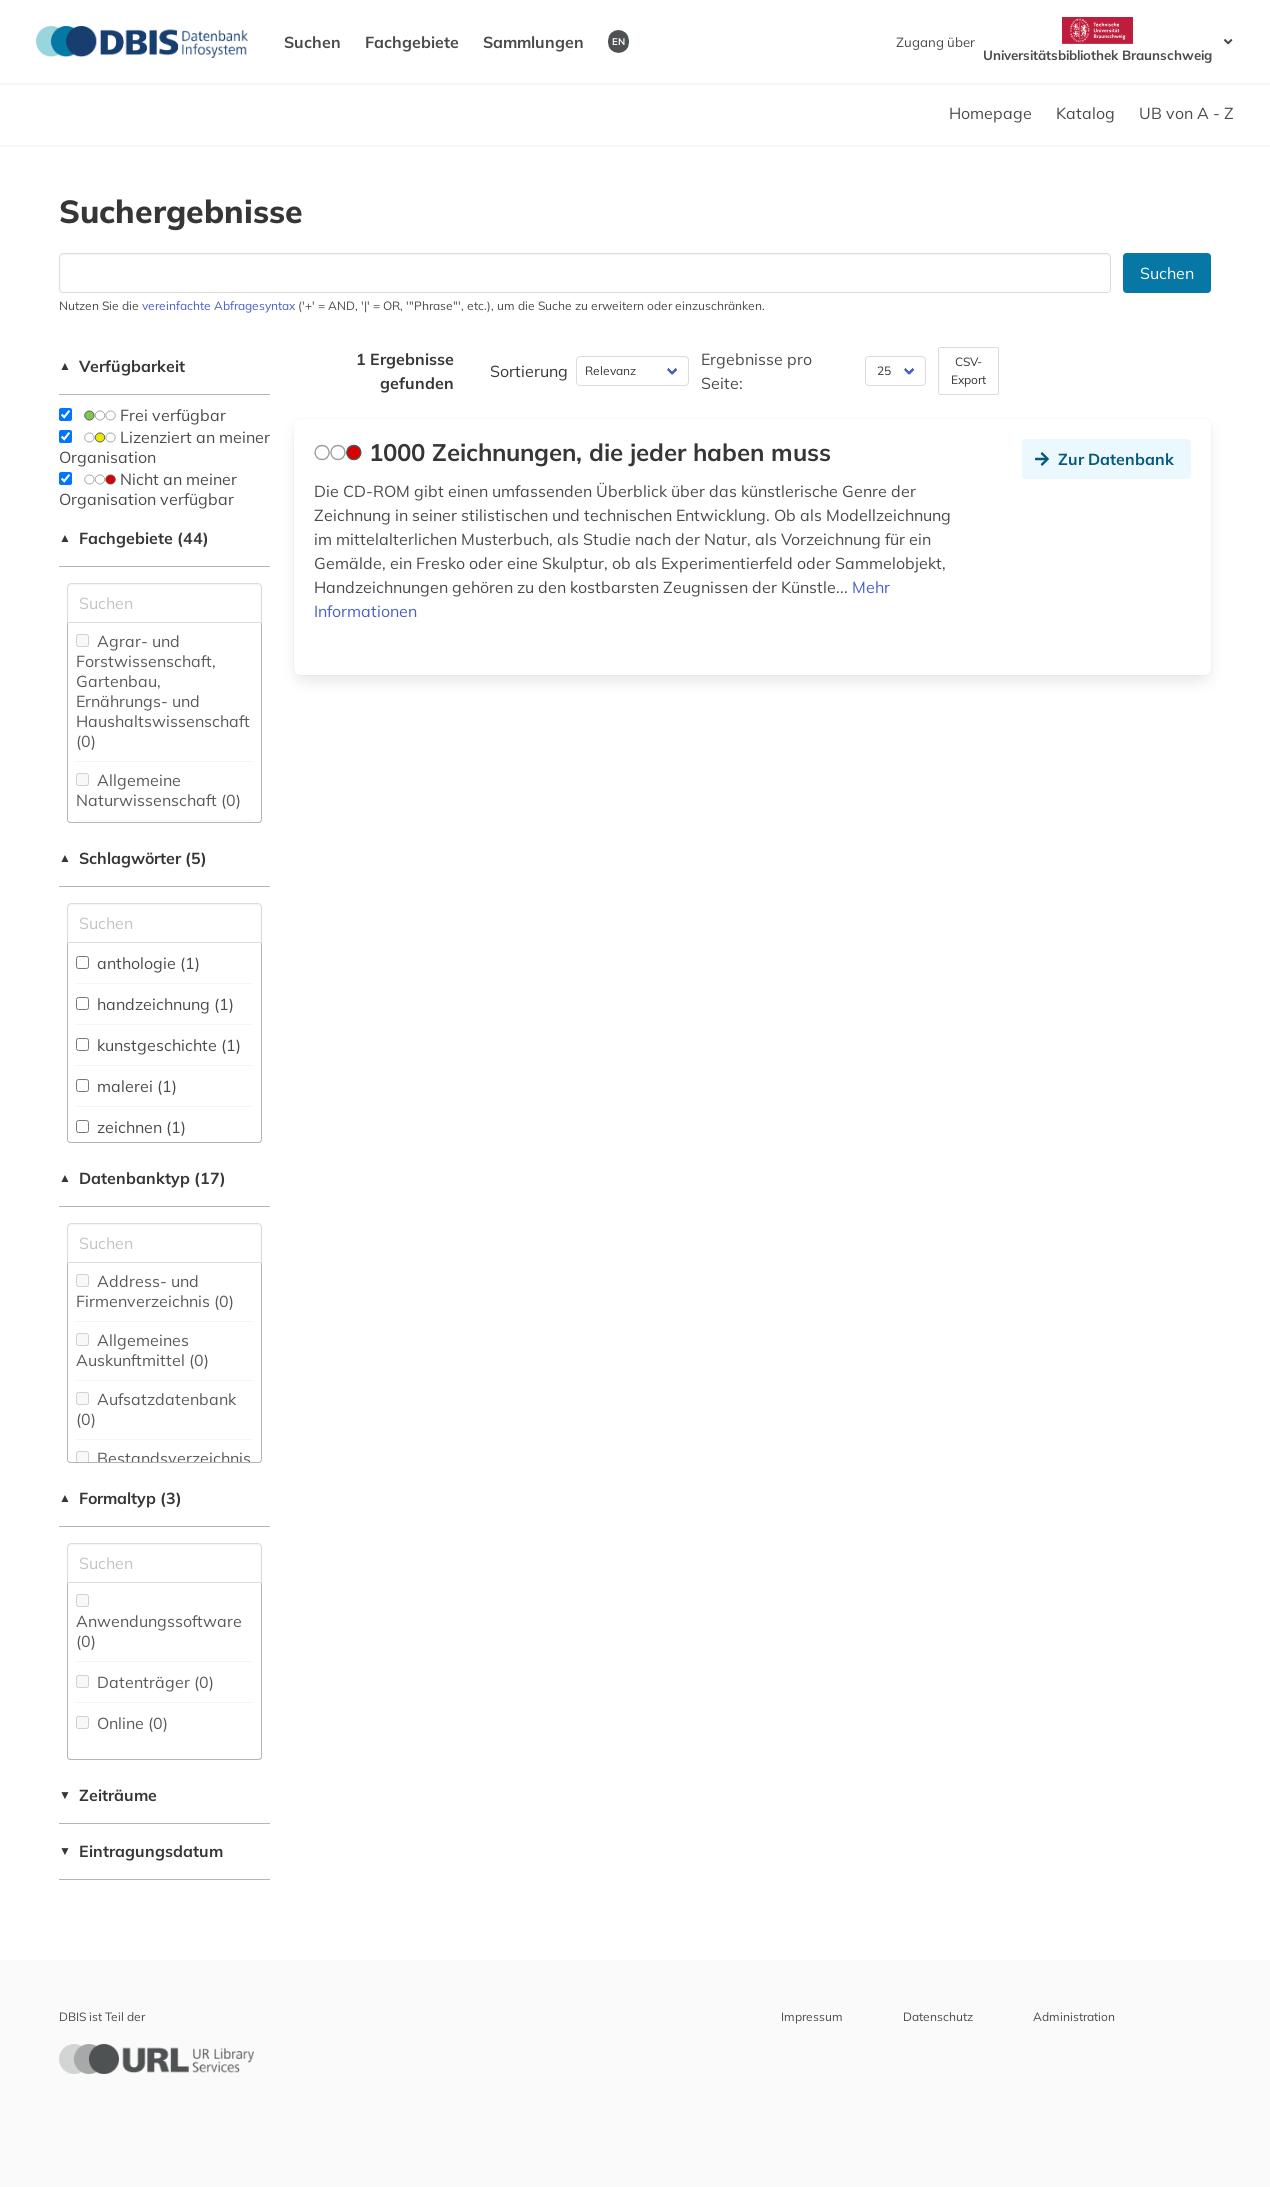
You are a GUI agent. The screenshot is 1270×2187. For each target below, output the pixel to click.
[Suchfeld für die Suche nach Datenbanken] (585, 273)
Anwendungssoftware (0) (159, 1622)
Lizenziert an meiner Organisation (164, 447)
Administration (1074, 2016)
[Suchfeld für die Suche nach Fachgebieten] (164, 603)
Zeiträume (108, 1795)
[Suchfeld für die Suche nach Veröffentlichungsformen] (164, 1563)
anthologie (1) (138, 963)
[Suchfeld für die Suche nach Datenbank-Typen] (164, 1243)
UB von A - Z (1186, 113)
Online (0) (122, 1723)
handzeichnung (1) (155, 1004)
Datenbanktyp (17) (142, 1178)
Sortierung (529, 371)
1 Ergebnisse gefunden (405, 371)
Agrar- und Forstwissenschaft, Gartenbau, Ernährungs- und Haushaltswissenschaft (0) (163, 691)
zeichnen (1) (131, 1127)
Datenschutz (938, 2016)
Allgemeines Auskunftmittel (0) (142, 1350)
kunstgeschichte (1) (158, 1045)
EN (618, 41)
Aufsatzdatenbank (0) (156, 1409)
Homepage (990, 113)
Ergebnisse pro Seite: (756, 371)
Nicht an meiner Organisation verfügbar (148, 489)
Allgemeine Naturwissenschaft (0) (158, 790)
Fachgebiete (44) (134, 538)
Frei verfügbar (142, 415)
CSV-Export (968, 370)
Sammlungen (533, 42)
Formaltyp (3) (120, 1498)
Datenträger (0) (145, 1682)
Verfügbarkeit (122, 366)
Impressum (812, 2016)
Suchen (312, 42)
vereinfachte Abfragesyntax (218, 305)
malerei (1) (126, 1086)
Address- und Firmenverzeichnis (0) (155, 1291)
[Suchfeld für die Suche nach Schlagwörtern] (164, 923)
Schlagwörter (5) (133, 858)
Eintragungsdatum (141, 1851)
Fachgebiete (412, 42)
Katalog (1085, 113)
